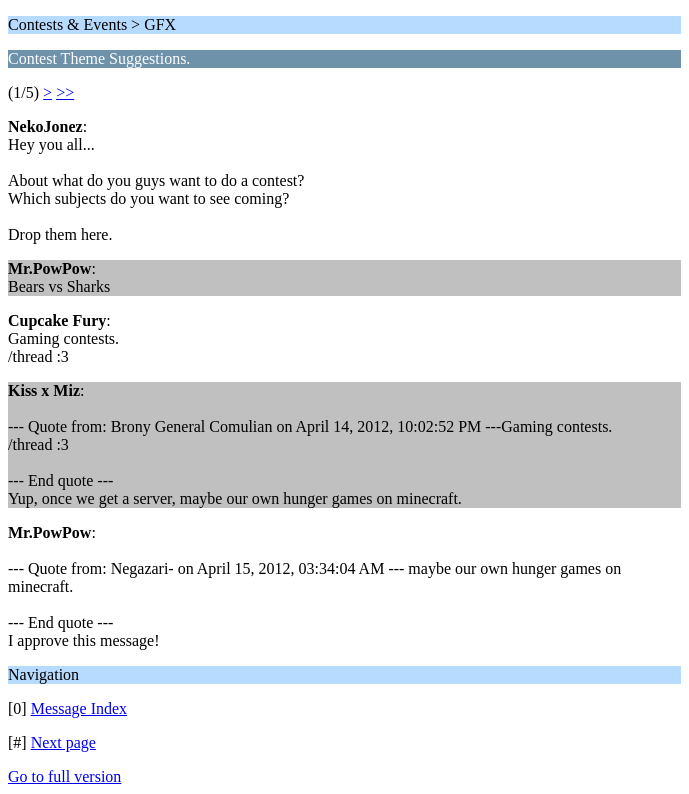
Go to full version (64, 776)
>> (65, 92)
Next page (63, 742)
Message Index (79, 708)
